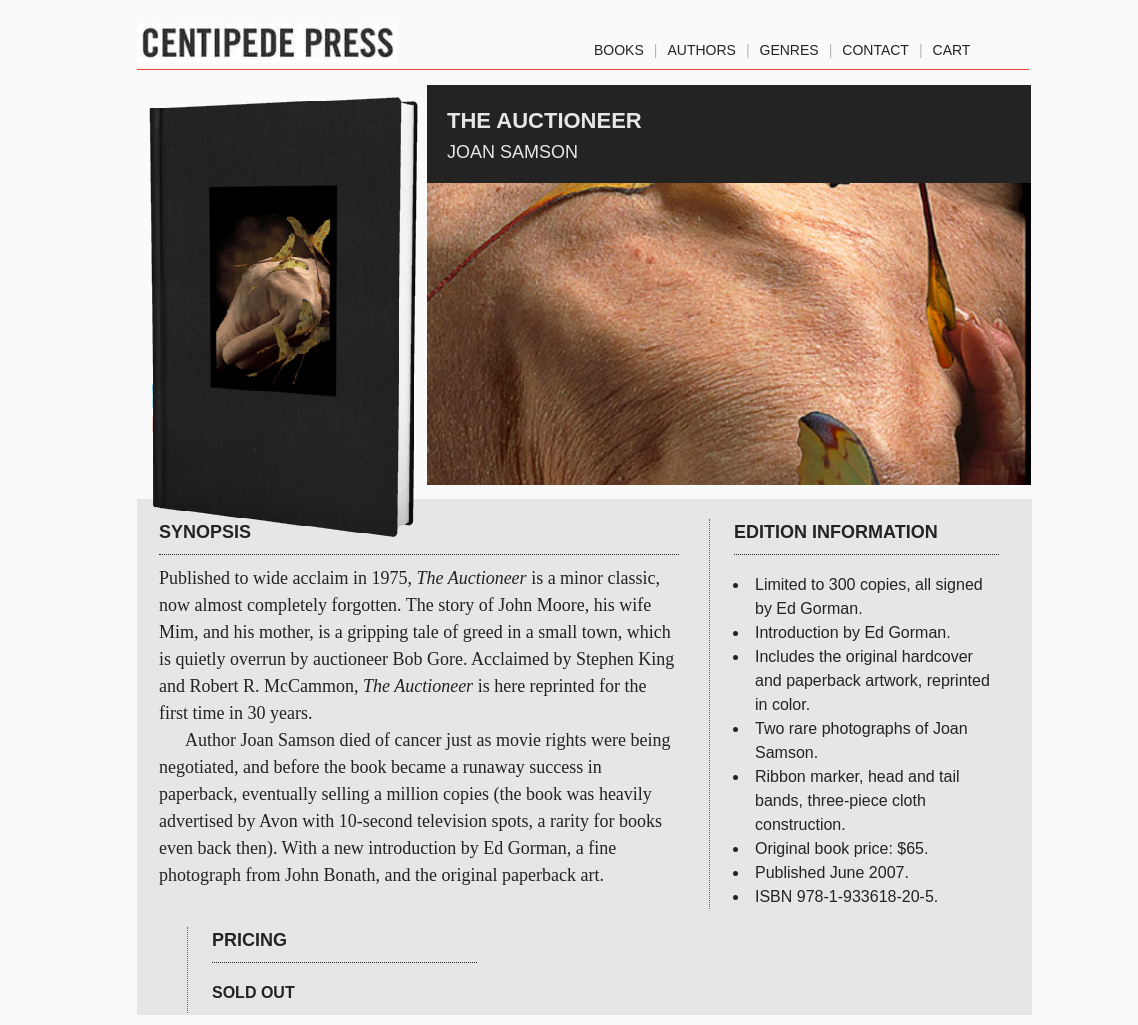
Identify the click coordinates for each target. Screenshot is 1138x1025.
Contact (875, 46)
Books (619, 46)
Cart (952, 46)
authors (701, 46)
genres (789, 46)
